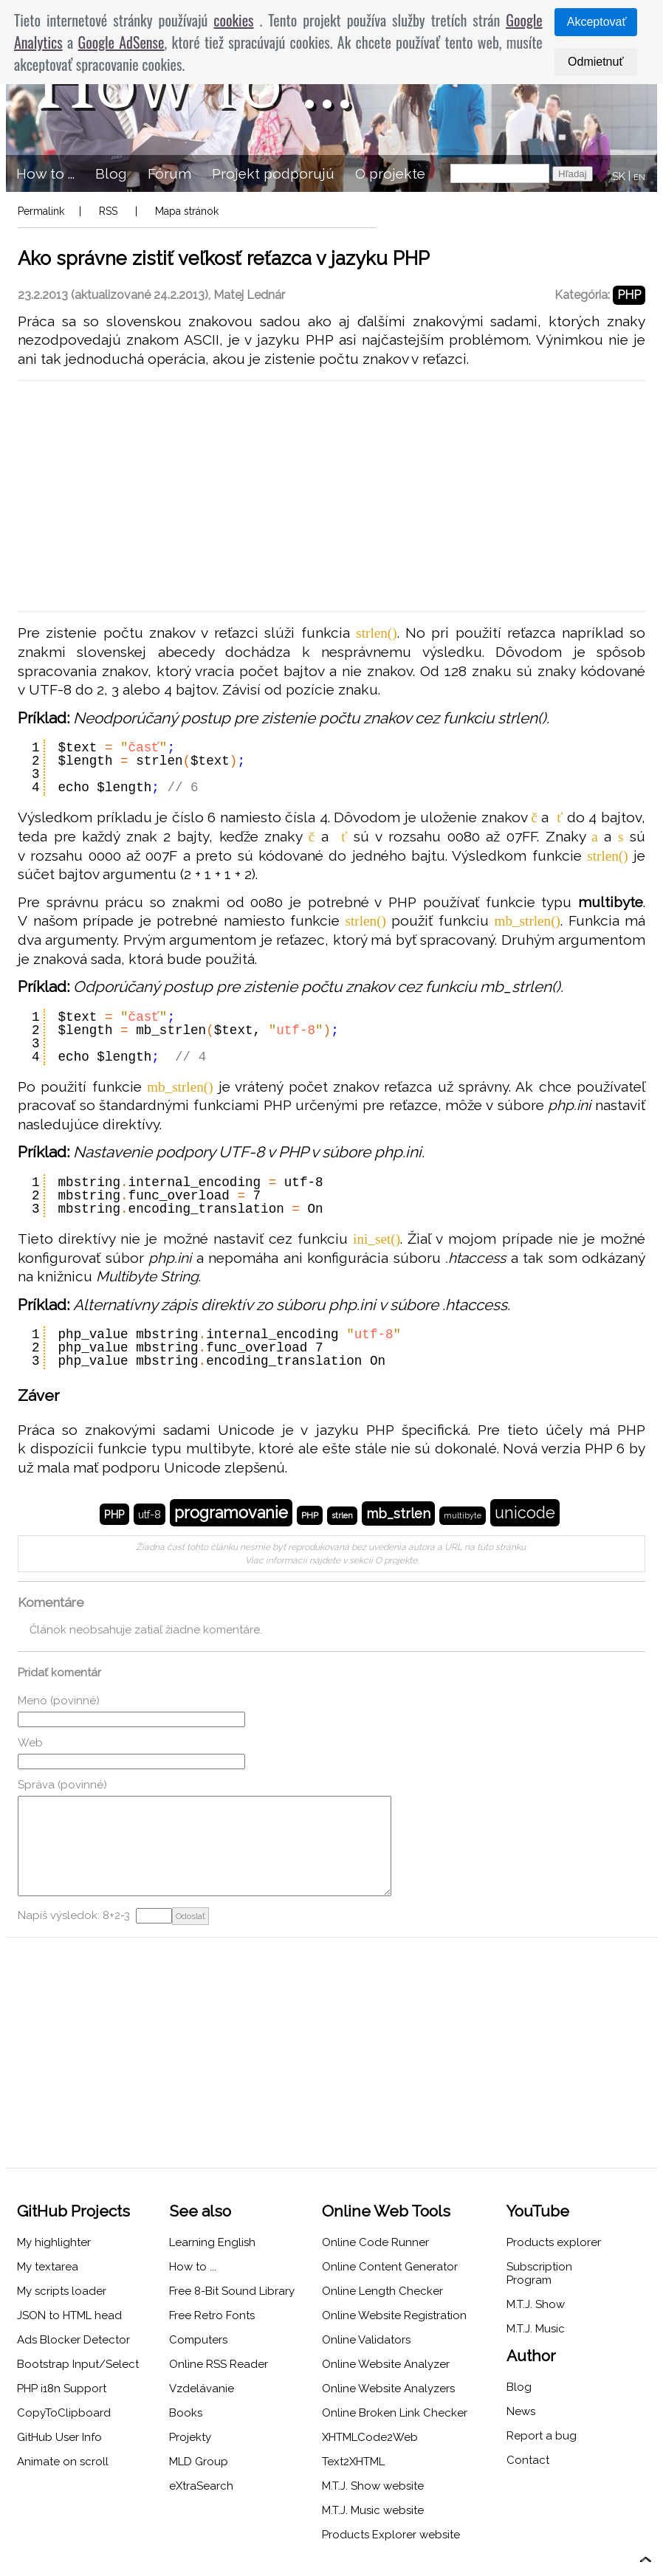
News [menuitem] (520, 2411)
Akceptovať (597, 22)
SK (618, 176)
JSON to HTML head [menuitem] (69, 2315)
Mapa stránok (187, 211)
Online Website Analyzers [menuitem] (388, 2388)
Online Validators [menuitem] (366, 2339)
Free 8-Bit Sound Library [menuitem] (232, 2291)
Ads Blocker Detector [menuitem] (73, 2339)
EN (639, 177)
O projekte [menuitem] (390, 173)
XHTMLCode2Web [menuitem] (370, 2437)
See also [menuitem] (200, 2211)
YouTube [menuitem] (537, 2211)
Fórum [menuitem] (169, 173)
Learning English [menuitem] (212, 2242)
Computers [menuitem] (198, 2339)
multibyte (462, 1516)
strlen (342, 1516)
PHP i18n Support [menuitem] (61, 2388)
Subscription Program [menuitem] (539, 2273)
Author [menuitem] (531, 2355)
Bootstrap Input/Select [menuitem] (78, 2364)
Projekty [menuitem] (190, 2437)
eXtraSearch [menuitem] (201, 2486)
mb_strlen (398, 1513)
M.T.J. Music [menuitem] (535, 2328)
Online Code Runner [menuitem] (375, 2242)
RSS (108, 211)
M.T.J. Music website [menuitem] (373, 2510)
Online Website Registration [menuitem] (394, 2315)
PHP (629, 295)
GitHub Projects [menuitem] (73, 2211)
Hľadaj (572, 173)
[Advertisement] (331, 496)
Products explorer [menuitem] (553, 2242)
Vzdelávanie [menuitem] (201, 2388)
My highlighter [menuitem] (54, 2242)
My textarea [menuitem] (47, 2266)
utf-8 (149, 1514)
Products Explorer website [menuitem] (391, 2534)
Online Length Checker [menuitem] (382, 2291)
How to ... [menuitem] (45, 173)
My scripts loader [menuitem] (61, 2291)
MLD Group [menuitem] (198, 2461)
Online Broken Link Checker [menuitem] (394, 2413)
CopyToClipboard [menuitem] (64, 2413)
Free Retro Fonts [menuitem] (212, 2315)
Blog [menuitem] (111, 173)
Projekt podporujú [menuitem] (273, 173)
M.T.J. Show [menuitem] (535, 2304)
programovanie (231, 1513)
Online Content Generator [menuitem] (390, 2266)
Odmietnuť (595, 61)
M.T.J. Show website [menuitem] (373, 2486)
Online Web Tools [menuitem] (386, 2211)
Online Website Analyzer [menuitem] (386, 2364)
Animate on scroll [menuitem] (63, 2461)
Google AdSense (121, 42)
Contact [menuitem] (527, 2460)
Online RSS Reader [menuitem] (218, 2364)
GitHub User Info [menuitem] (59, 2437)
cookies (233, 20)
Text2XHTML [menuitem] (353, 2461)
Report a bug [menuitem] (541, 2435)
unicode (525, 1513)
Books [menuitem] (185, 2413)
